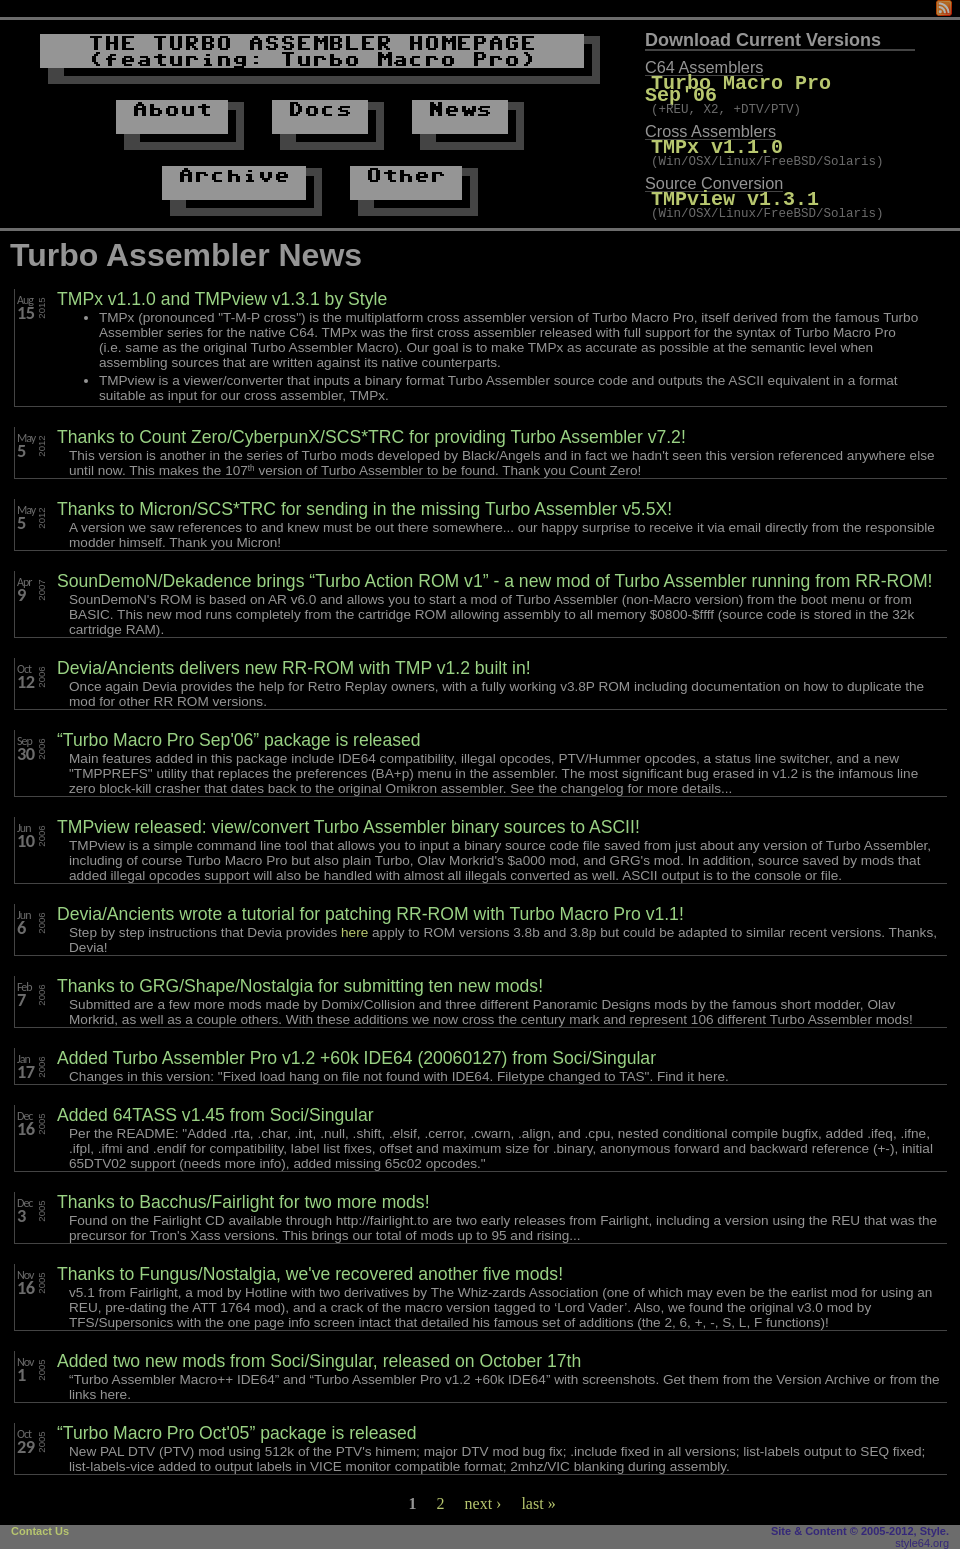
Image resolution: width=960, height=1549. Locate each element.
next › (483, 1503)
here (354, 932)
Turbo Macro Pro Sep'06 (783, 83)
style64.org (922, 1543)
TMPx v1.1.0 (717, 136)
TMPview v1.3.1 (735, 189)
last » (538, 1503)
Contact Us (40, 1531)
